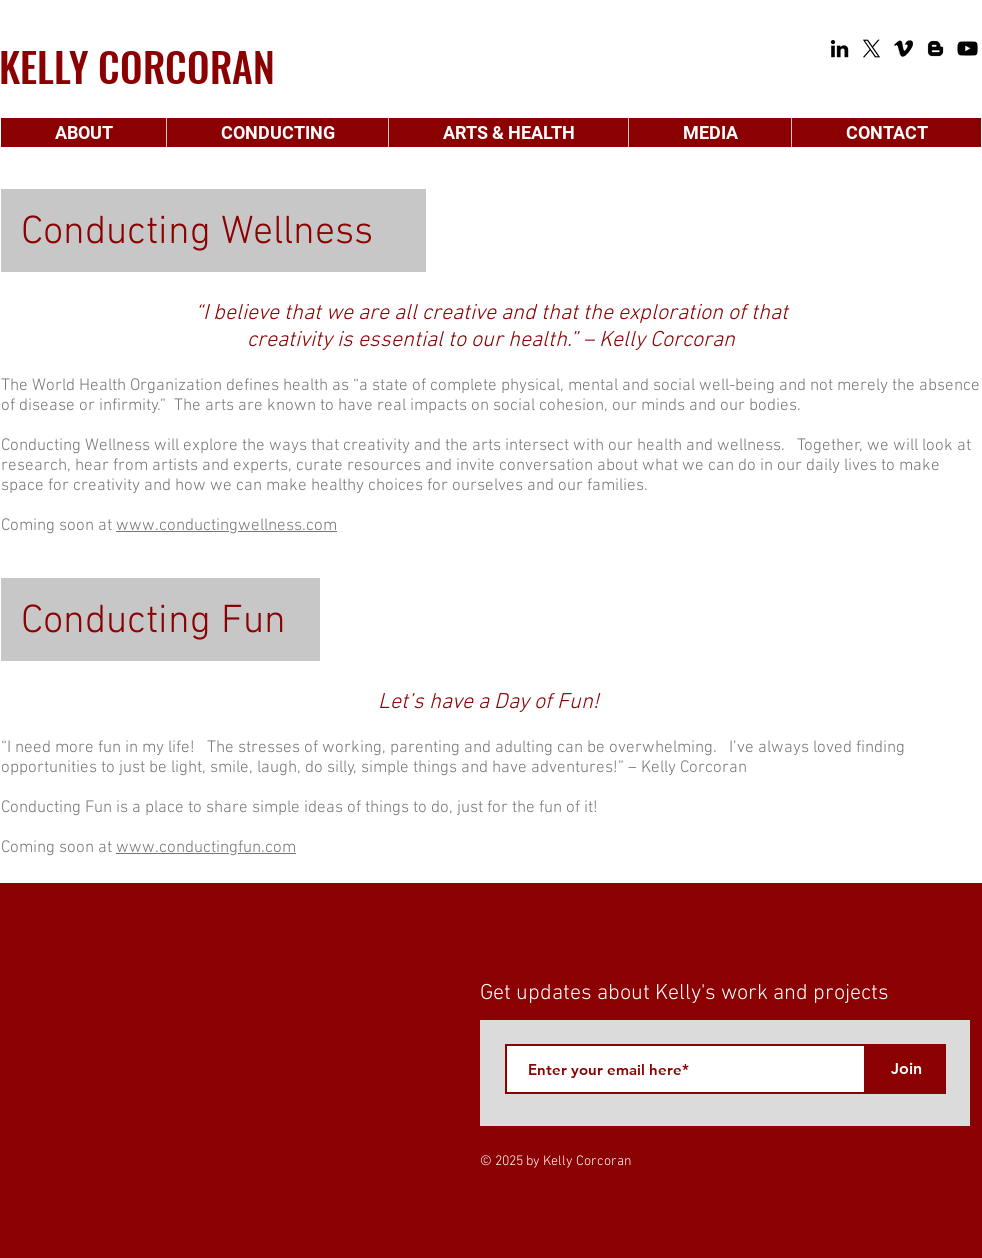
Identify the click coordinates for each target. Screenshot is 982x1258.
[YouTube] (967, 48)
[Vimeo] (903, 48)
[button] (83, 132)
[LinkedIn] (839, 48)
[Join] (906, 1069)
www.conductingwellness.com (226, 526)
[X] (871, 48)
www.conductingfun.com (206, 848)
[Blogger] (935, 48)
